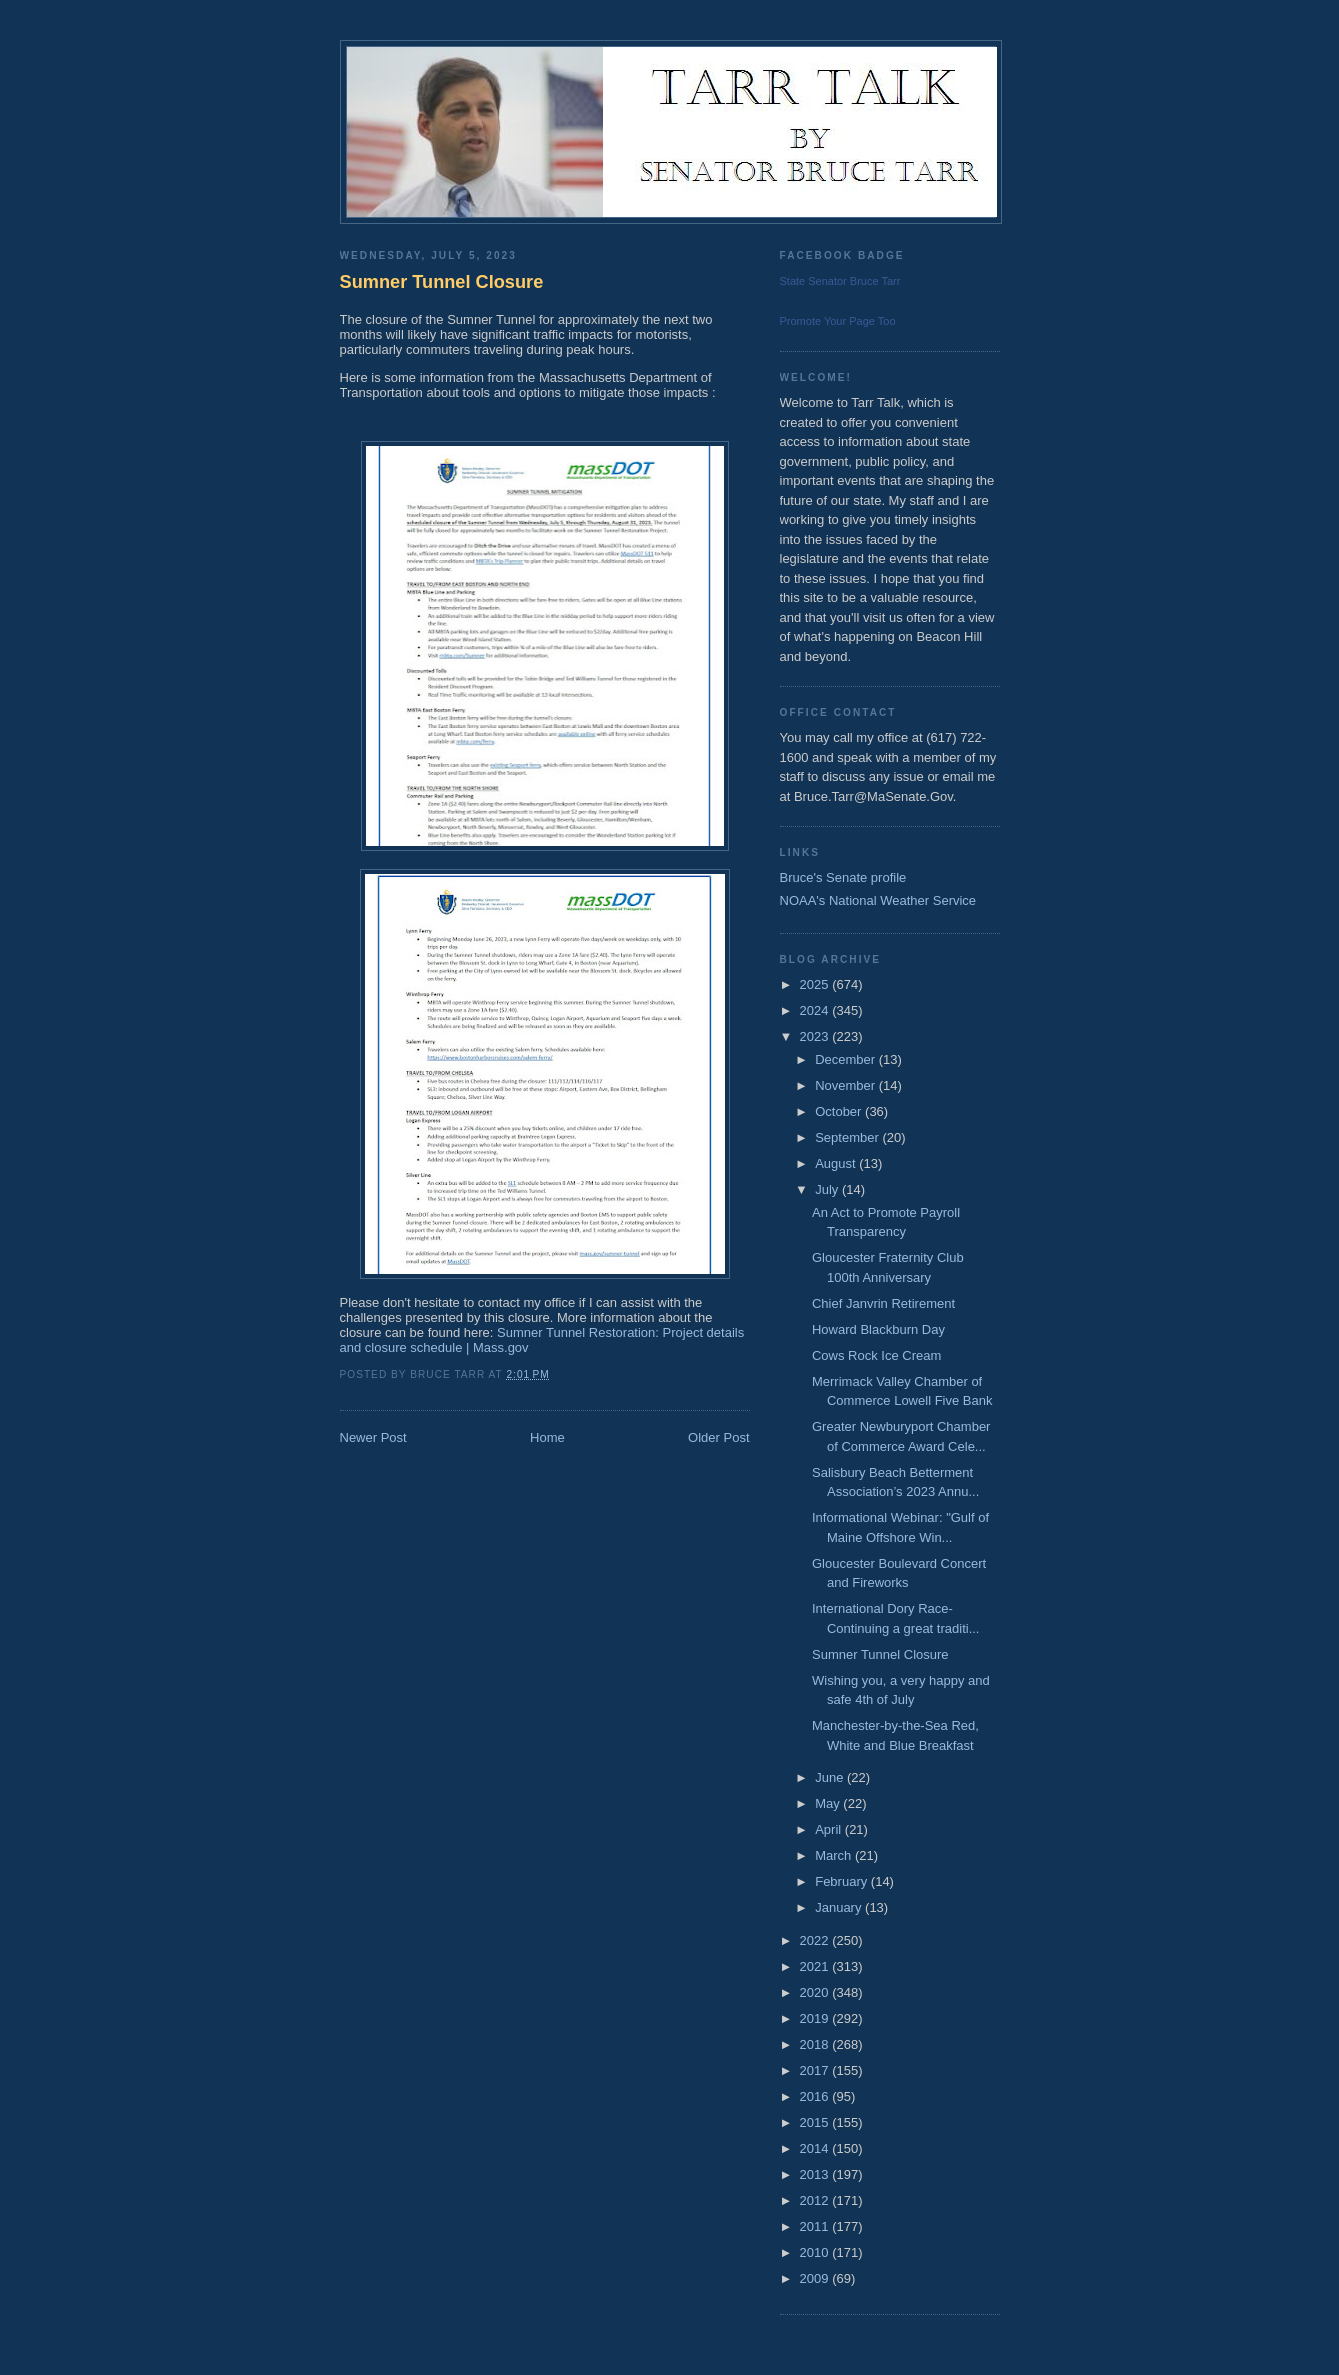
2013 (816, 2174)
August (837, 1163)
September (848, 1137)
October (840, 1111)
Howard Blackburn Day (878, 1329)
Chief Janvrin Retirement (883, 1303)
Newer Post (373, 1437)
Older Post (718, 1437)
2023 (816, 1036)
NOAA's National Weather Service (878, 900)
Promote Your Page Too (838, 321)
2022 (816, 1940)
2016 (816, 2096)
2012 (816, 2200)
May (829, 1803)
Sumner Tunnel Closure (442, 282)
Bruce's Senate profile (843, 877)
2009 (816, 2278)
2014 (816, 2148)
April (830, 1829)
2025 (816, 984)
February (843, 1881)
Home (547, 1437)
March (835, 1855)
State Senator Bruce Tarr (840, 281)
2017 (816, 2070)
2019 (816, 2018)
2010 (816, 2252)
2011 (816, 2226)
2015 (816, 2122)
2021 (816, 1966)
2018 (816, 2044)
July (828, 1189)
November (847, 1085)
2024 (816, 1010)
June (831, 1777)
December (847, 1059)
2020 (816, 1992)
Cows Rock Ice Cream (876, 1355)
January (840, 1907)
